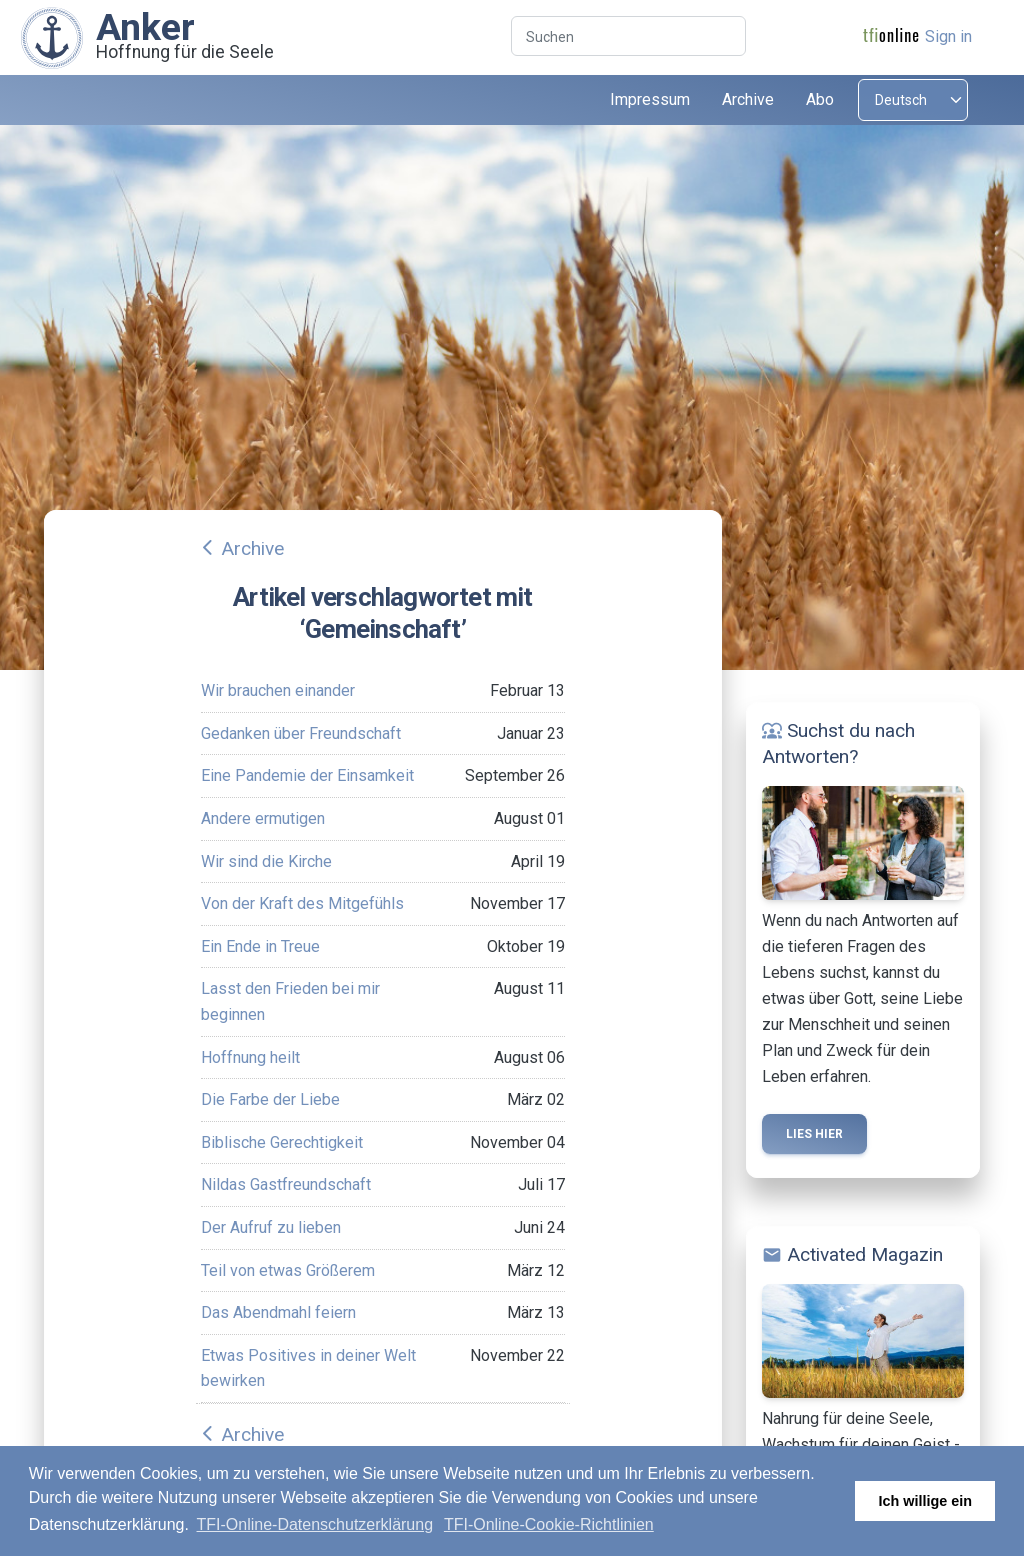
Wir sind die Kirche (266, 861)
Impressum (650, 99)
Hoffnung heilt (250, 1057)
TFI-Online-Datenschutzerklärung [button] (315, 1524)
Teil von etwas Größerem (288, 1270)
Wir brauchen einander (278, 690)
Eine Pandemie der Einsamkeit (307, 775)
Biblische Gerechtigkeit (282, 1142)
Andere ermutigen (263, 818)
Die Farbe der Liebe (270, 1099)
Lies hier (814, 1134)
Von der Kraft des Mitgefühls (302, 903)
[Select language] (913, 100)
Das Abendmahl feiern (278, 1312)
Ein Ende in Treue (260, 946)
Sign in (948, 36)
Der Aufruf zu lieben (271, 1227)
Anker (145, 27)
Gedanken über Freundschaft (301, 733)
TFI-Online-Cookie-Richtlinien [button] (549, 1524)
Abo (820, 99)
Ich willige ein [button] (925, 1501)
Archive (252, 548)
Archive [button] (748, 99)
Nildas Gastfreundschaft (286, 1184)
